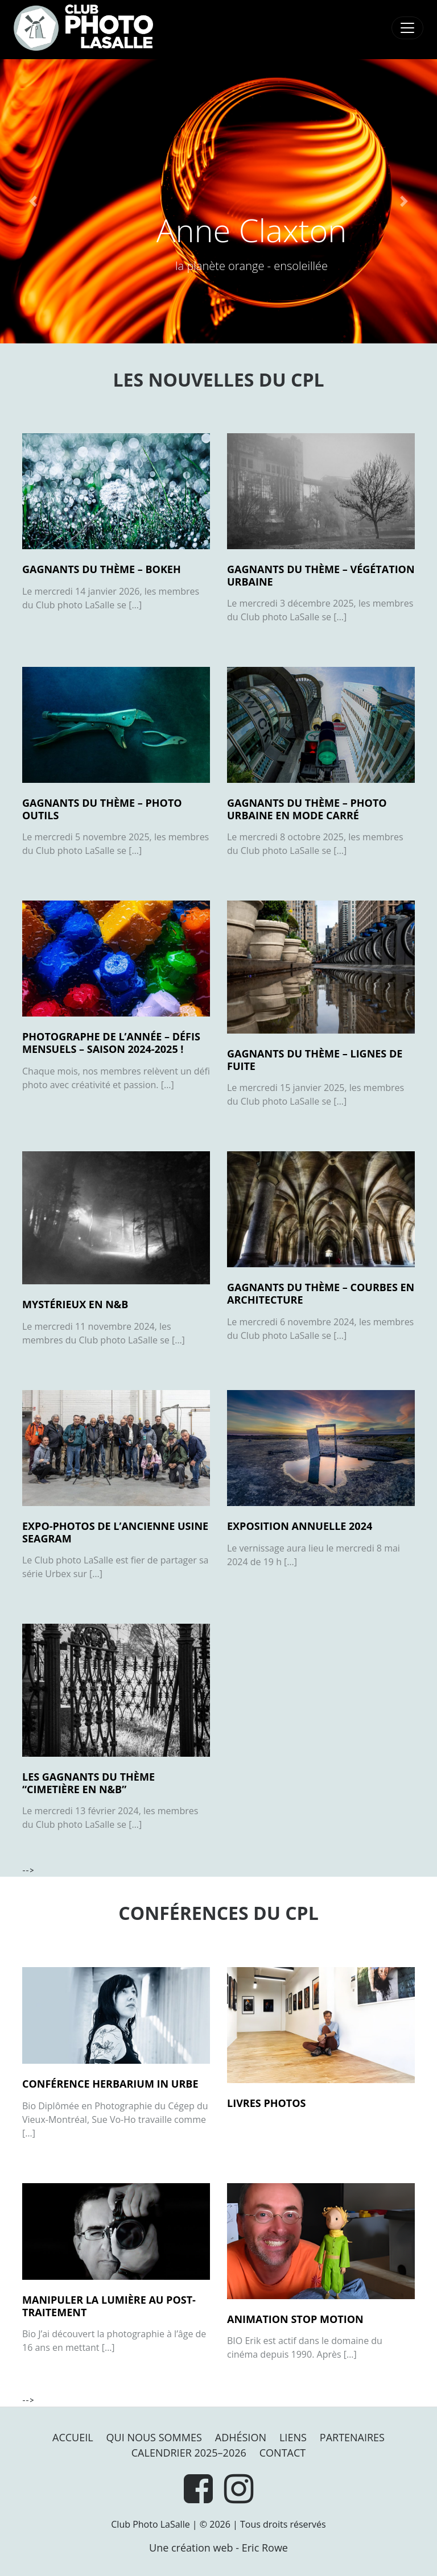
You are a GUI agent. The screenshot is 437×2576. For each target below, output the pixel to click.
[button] (32, 201)
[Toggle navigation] (407, 27)
